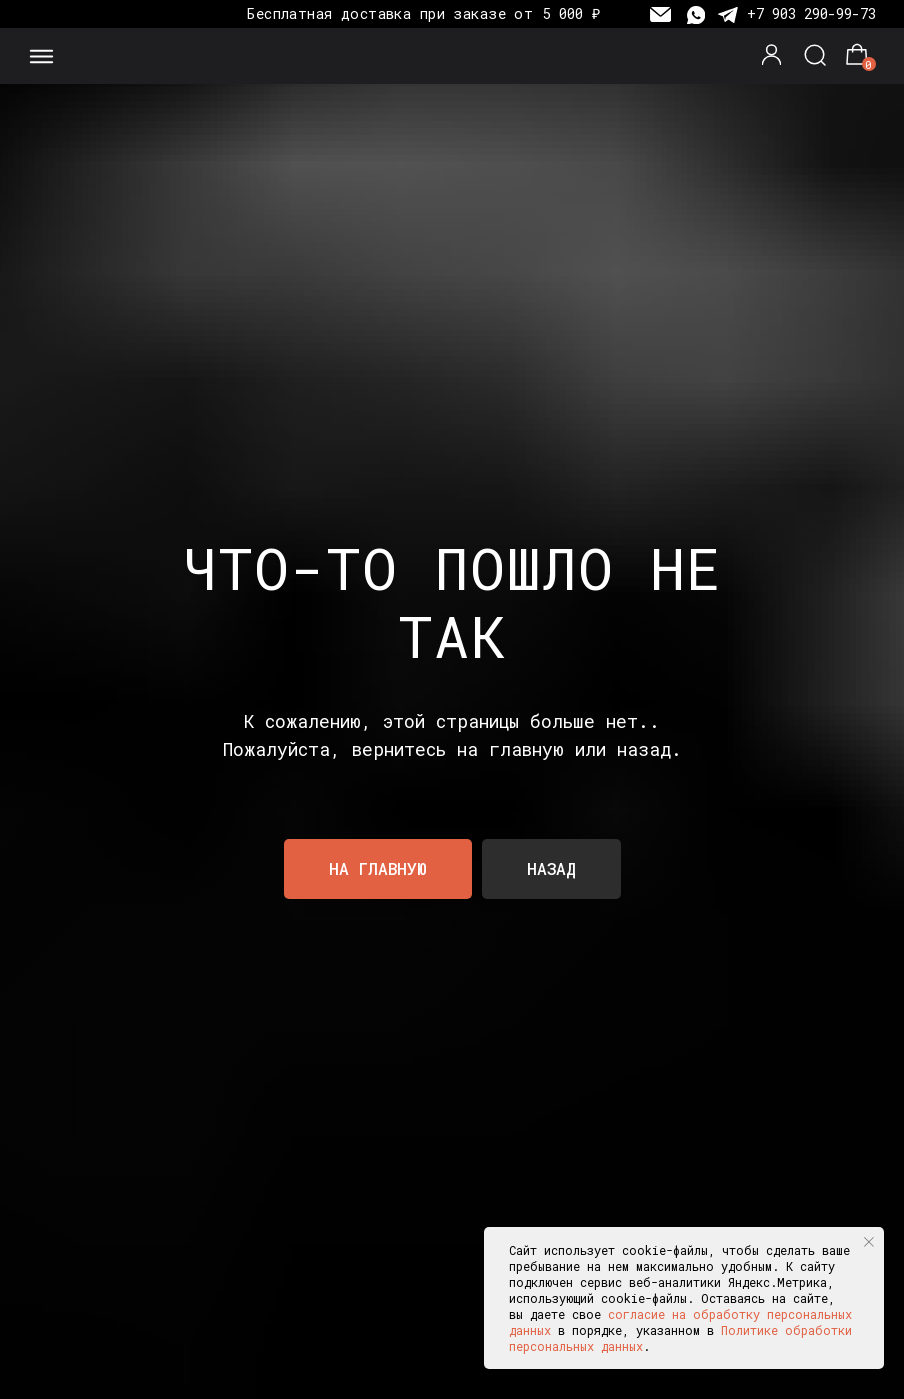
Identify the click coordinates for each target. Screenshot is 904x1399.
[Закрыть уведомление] (869, 1242)
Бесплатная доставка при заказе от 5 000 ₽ (423, 13)
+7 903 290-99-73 (811, 13)
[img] (452, 56)
